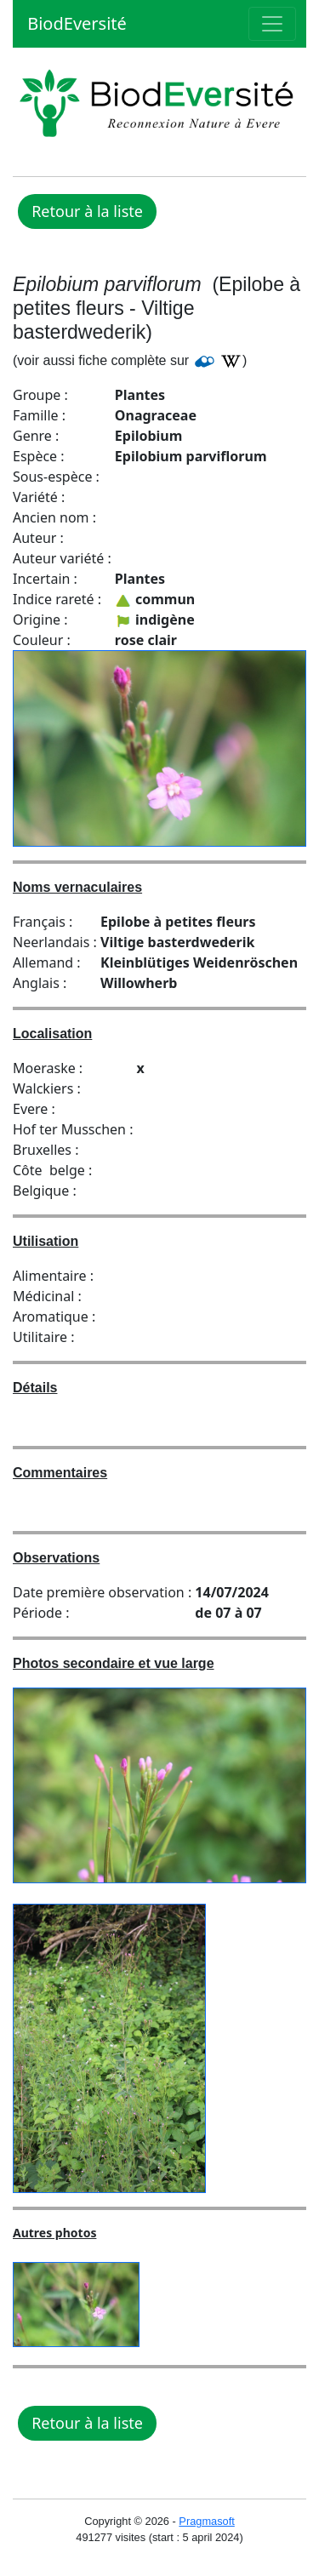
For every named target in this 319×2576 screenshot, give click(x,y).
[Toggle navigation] (272, 24)
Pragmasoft (206, 2521)
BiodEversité (75, 23)
